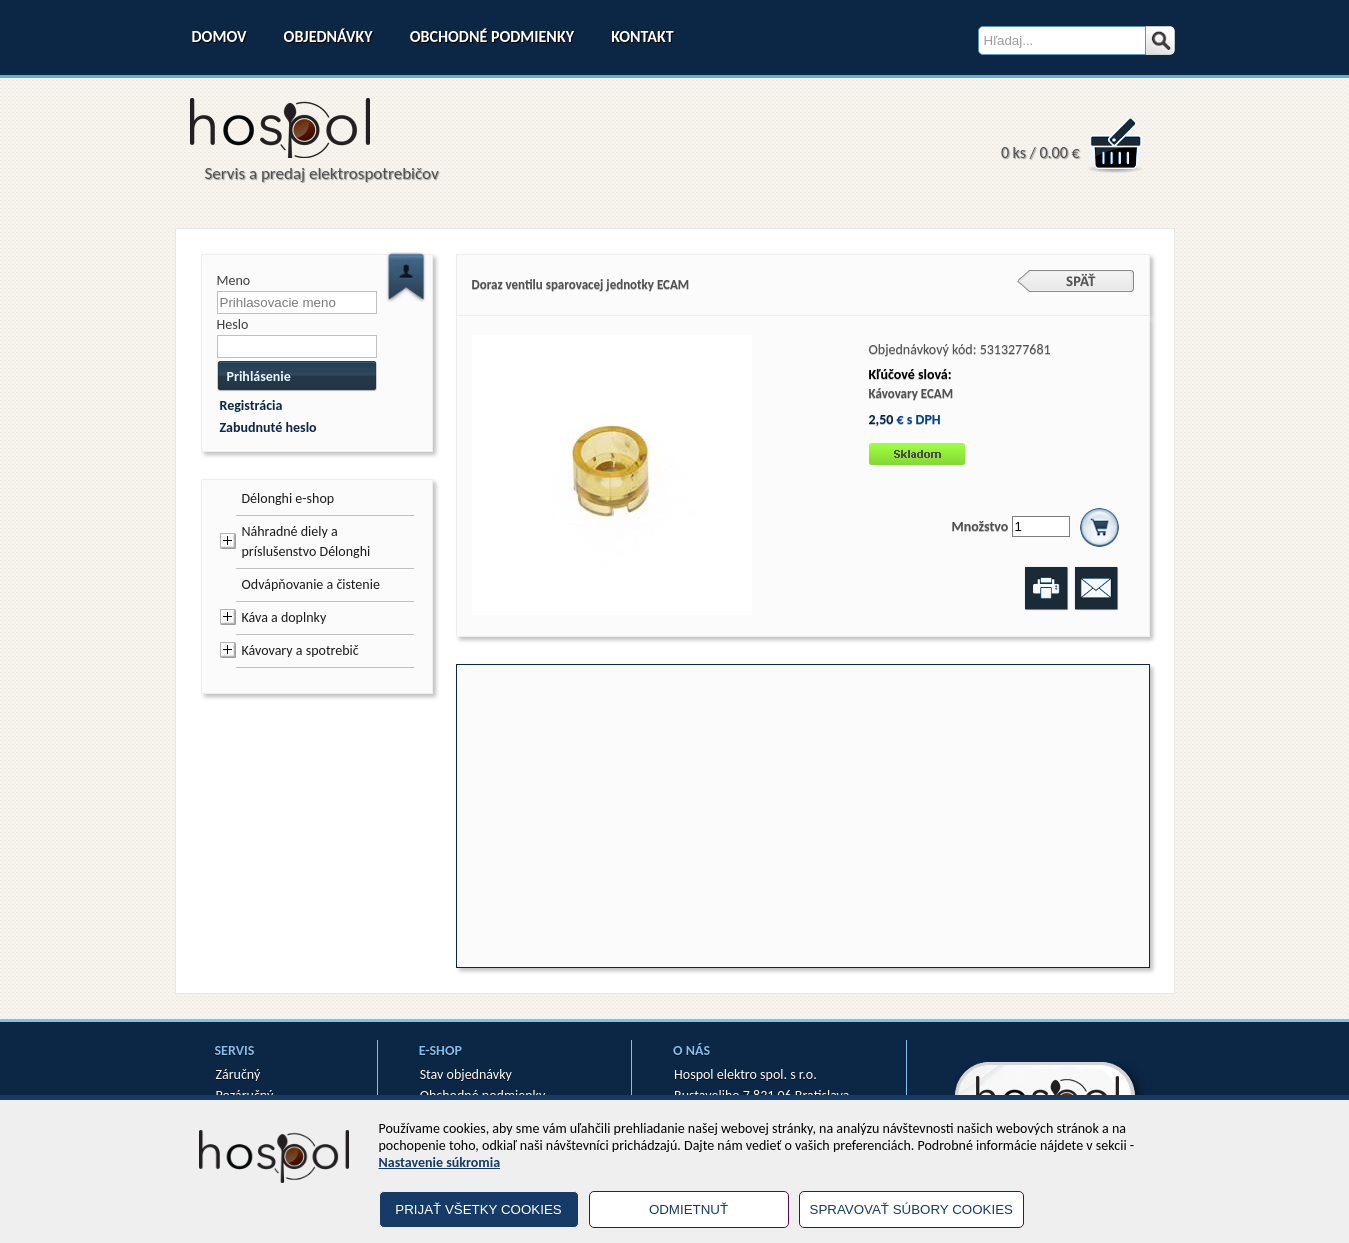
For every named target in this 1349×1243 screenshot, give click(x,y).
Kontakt (642, 36)
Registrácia (251, 405)
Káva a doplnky (284, 617)
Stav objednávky (466, 1074)
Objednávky (328, 36)
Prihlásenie (259, 376)
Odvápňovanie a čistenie (311, 584)
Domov (219, 36)
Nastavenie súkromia (440, 1162)
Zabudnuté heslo (268, 427)
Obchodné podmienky (492, 36)
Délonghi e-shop (288, 498)
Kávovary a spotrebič (300, 650)
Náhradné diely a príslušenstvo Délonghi (306, 541)
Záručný (238, 1074)
